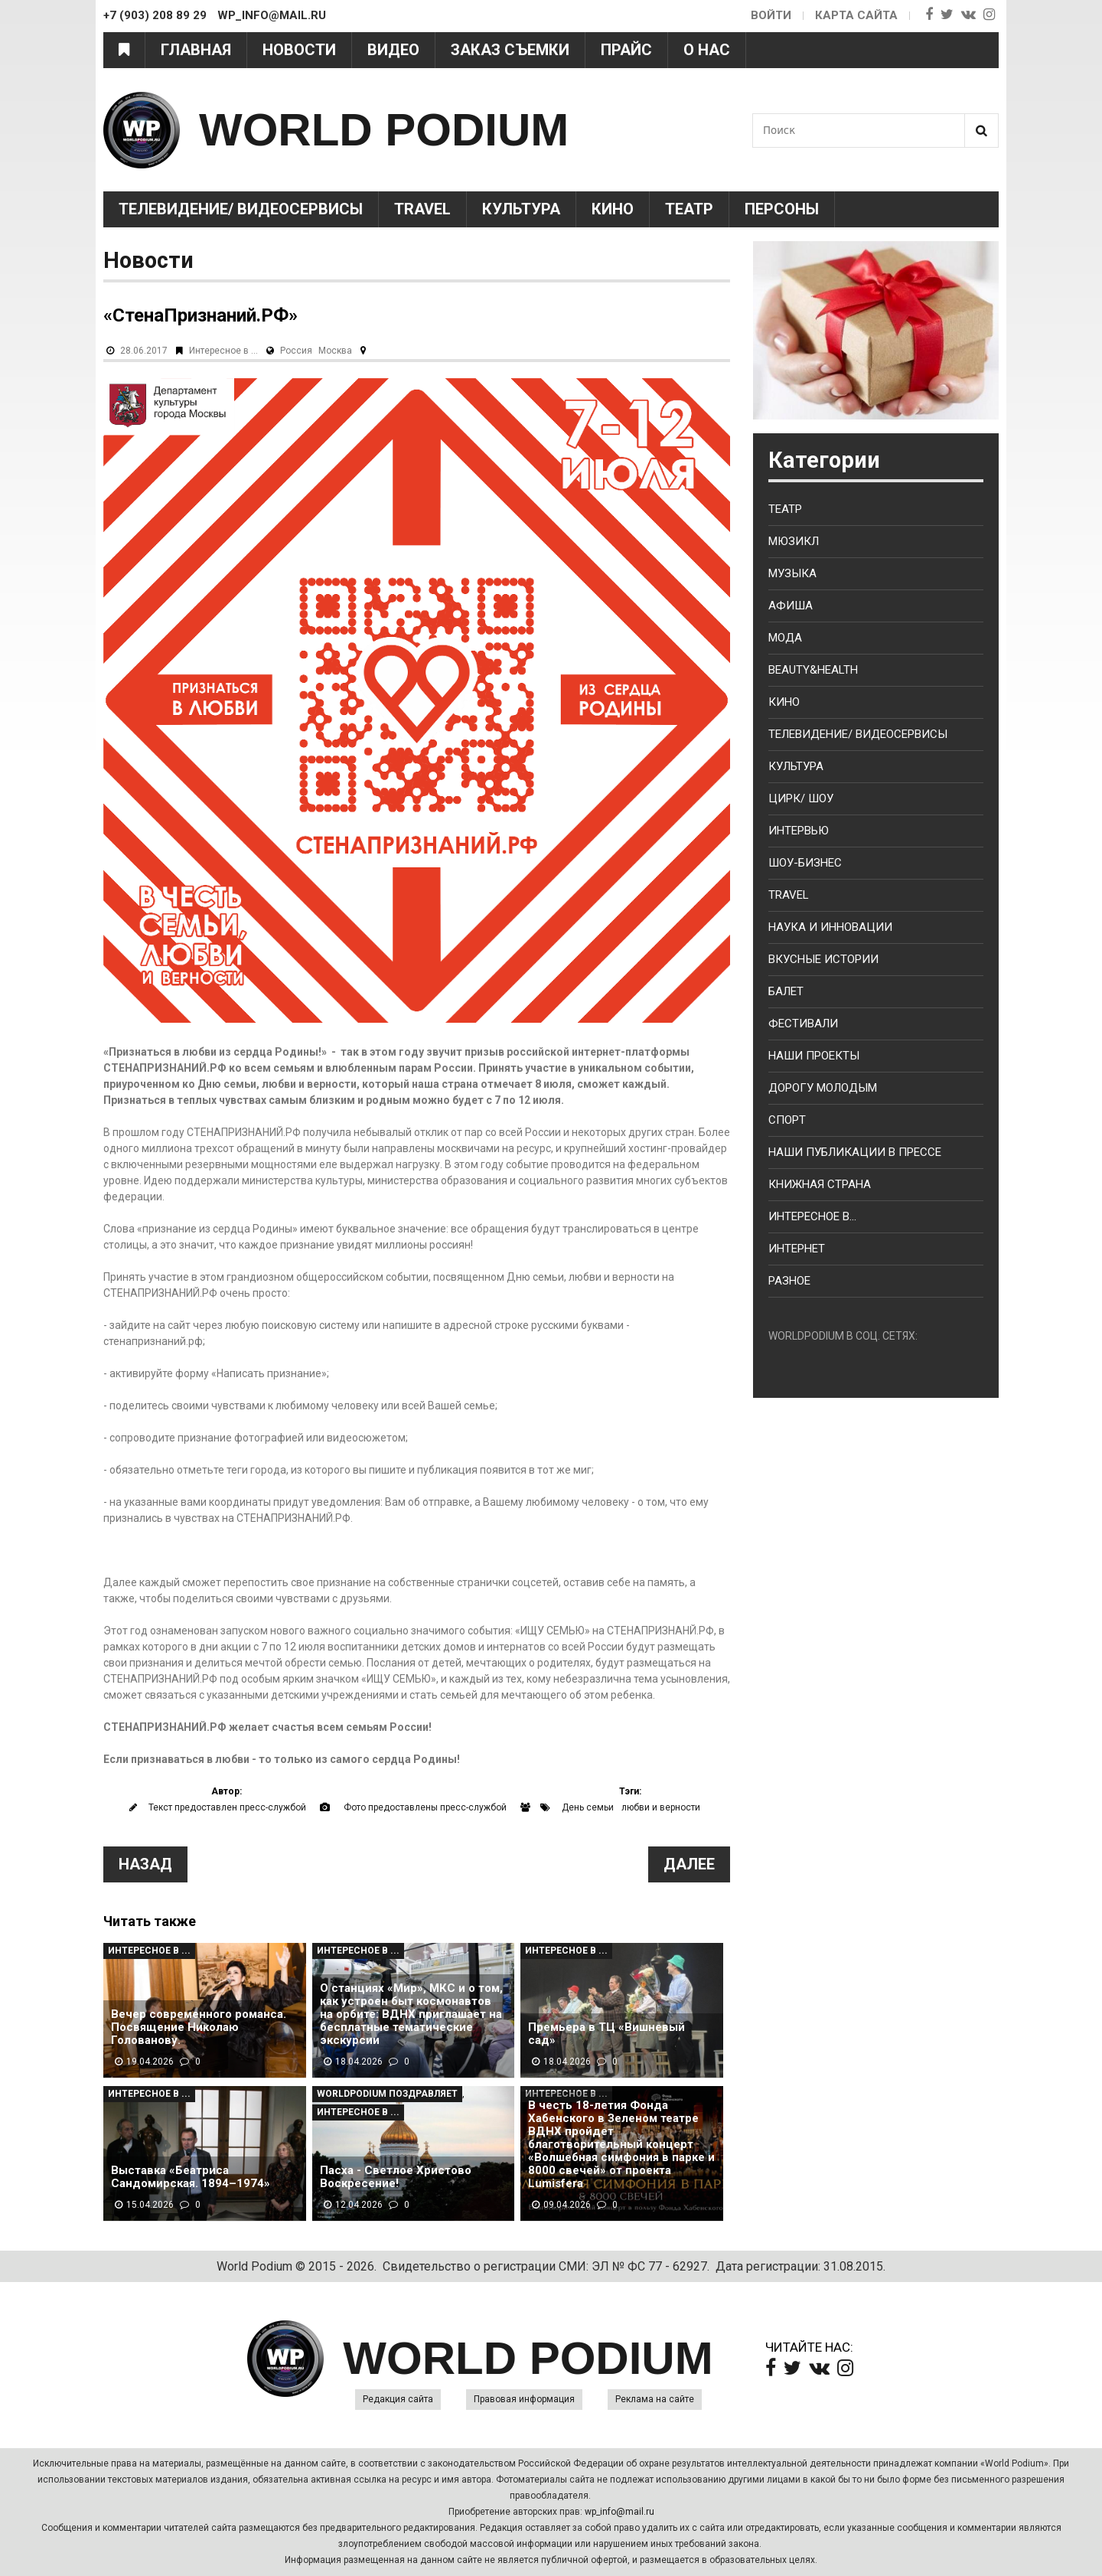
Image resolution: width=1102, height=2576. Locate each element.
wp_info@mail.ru (619, 2511)
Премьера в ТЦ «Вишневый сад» (606, 2034)
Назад (145, 1864)
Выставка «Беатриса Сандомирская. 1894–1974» (190, 2177)
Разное (789, 1281)
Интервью (798, 830)
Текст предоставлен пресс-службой (227, 1807)
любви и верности (660, 1807)
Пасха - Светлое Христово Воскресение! (395, 2177)
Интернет (796, 1248)
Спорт (787, 1120)
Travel (422, 209)
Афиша (790, 605)
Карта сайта (856, 15)
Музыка (792, 573)
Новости (299, 50)
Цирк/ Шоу (800, 798)
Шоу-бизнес (805, 863)
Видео (393, 50)
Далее (689, 1864)
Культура (521, 209)
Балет (786, 991)
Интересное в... (812, 1216)
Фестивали (803, 1023)
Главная (196, 50)
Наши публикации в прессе (854, 1152)
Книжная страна (819, 1184)
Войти (771, 15)
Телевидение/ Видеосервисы (241, 209)
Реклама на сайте (654, 2399)
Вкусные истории (823, 959)
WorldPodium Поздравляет (387, 2093)
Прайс (626, 50)
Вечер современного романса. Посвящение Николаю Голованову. (198, 2027)
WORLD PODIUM (384, 129)
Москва (335, 350)
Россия (296, 350)
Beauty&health (813, 670)
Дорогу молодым (822, 1088)
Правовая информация (524, 2399)
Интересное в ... (223, 350)
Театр (689, 209)
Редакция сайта (398, 2399)
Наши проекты (813, 1056)
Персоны (782, 209)
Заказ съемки (510, 50)
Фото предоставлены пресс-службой (425, 1807)
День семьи (588, 1807)
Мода (785, 638)
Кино (613, 209)
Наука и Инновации (830, 927)
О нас (706, 50)
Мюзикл (793, 541)
